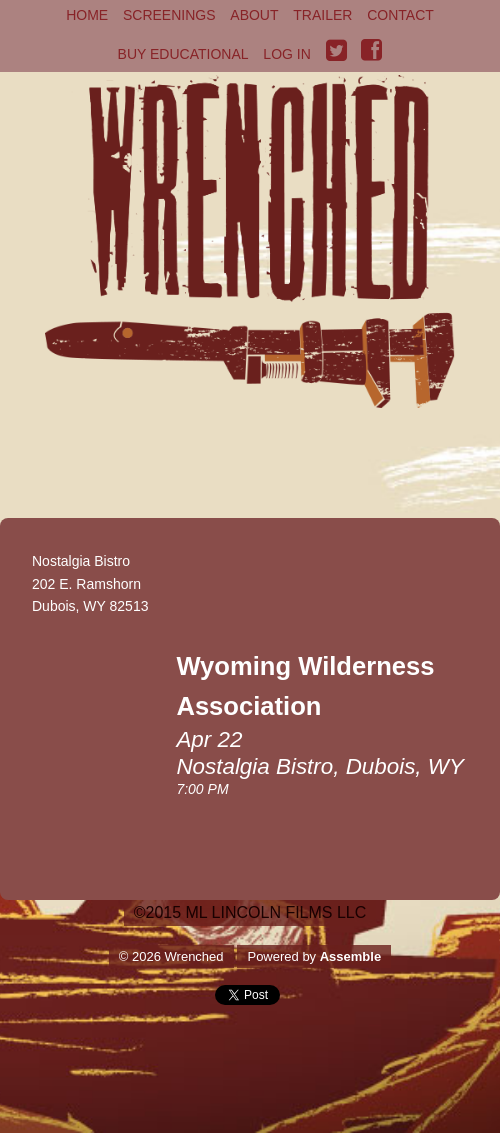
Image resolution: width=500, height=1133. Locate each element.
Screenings (169, 15)
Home (87, 15)
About (254, 15)
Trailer (322, 15)
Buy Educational (183, 54)
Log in (286, 54)
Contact (400, 15)
